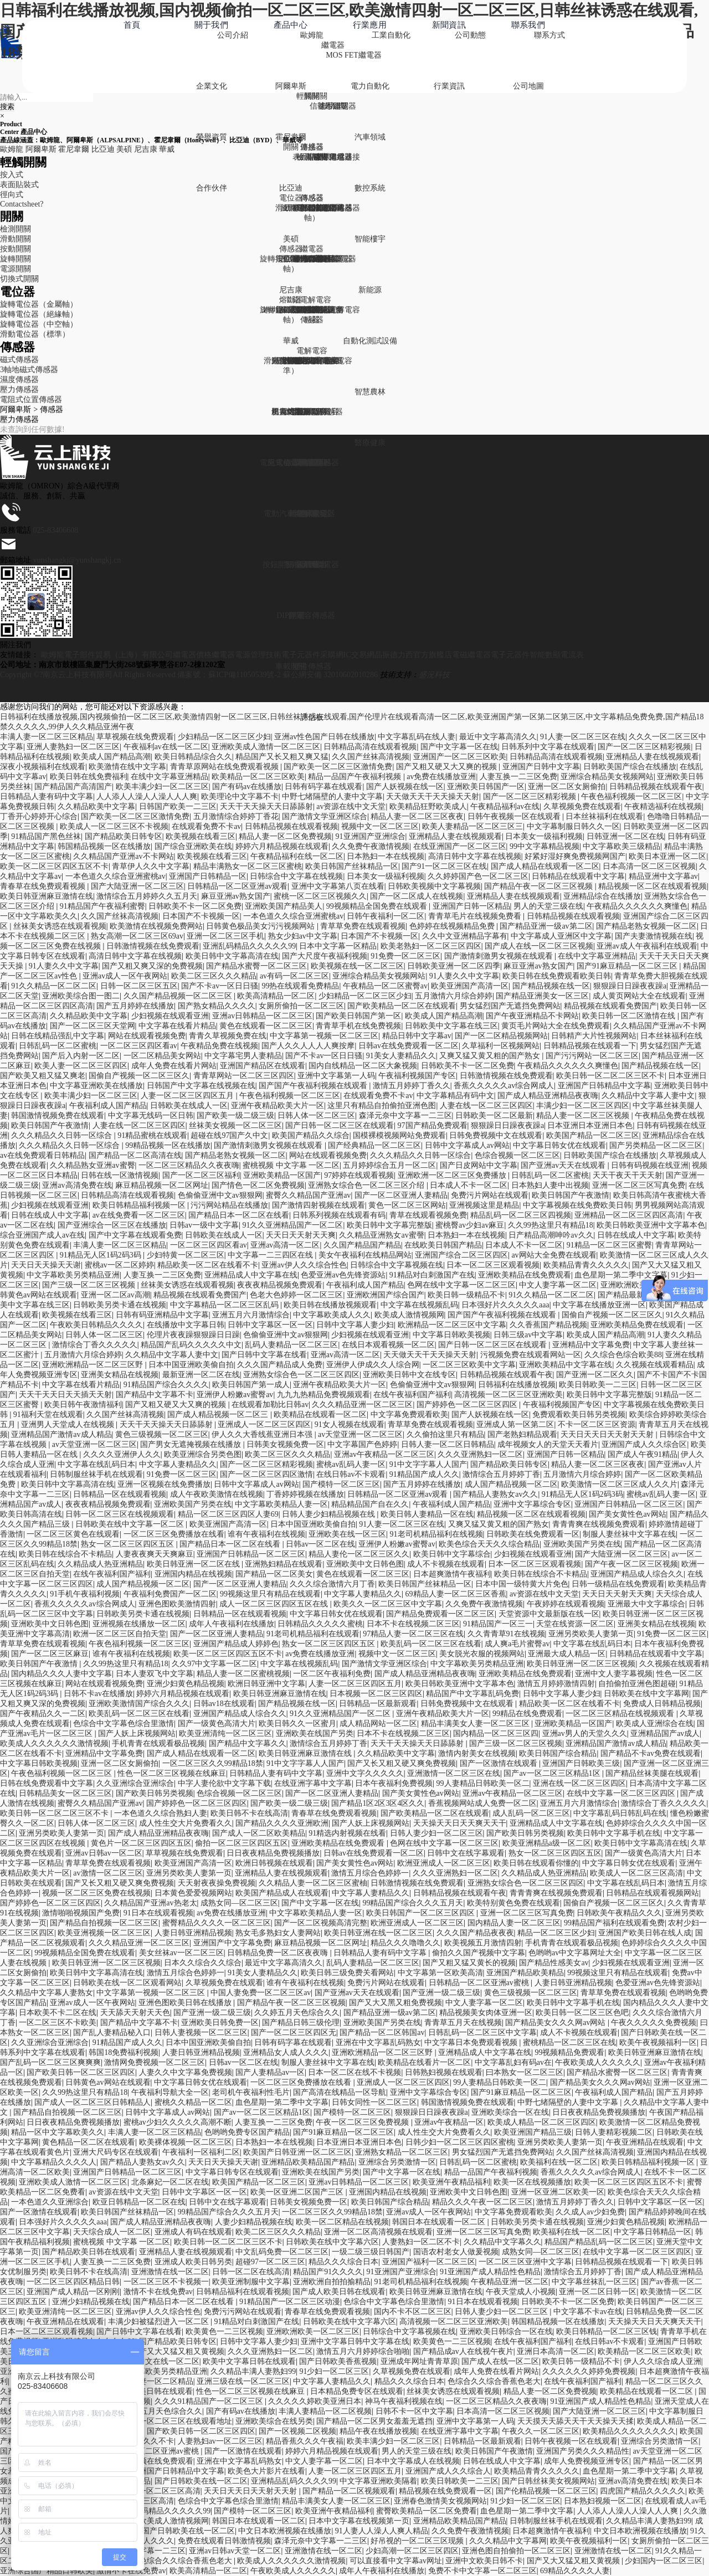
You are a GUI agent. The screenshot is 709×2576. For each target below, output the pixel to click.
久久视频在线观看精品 (654, 1365)
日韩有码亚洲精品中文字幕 (162, 1315)
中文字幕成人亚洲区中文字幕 (561, 936)
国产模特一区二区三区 (341, 1484)
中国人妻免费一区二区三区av (260, 1992)
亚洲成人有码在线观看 (193, 2232)
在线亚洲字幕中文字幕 (313, 1783)
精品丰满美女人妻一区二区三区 (476, 1723)
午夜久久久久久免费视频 (653, 2022)
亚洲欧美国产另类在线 (193, 1504)
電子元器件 (510, 655)
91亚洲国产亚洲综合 (370, 836)
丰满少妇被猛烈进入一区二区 (159, 2321)
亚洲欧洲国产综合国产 (385, 1295)
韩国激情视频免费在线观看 (57, 1115)
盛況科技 (434, 675)
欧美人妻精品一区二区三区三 (472, 826)
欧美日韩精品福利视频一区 (140, 1205)
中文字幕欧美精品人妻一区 (281, 1504)
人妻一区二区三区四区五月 (188, 1095)
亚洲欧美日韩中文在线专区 (409, 1375)
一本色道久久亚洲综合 (50, 2202)
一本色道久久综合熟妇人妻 (160, 1813)
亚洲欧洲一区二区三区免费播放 (453, 1175)
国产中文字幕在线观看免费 (135, 1235)
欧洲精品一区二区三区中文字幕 (452, 1325)
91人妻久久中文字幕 (64, 966)
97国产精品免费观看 (432, 1125)
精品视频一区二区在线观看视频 (652, 886)
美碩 (291, 239)
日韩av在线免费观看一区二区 (408, 1046)
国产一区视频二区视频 (297, 2431)
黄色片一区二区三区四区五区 (141, 1843)
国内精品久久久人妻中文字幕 (61, 1674)
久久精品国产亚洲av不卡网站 (123, 856)
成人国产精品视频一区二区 (511, 1484)
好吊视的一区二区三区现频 (418, 2541)
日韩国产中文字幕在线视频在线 (201, 1085)
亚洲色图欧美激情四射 (177, 1604)
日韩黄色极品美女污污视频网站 (261, 926)
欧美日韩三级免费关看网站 (347, 1973)
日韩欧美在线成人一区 (189, 1105)
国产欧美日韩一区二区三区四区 (81, 2072)
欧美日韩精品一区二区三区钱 (606, 2331)
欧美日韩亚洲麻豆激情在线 (46, 896)
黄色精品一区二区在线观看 (88, 2142)
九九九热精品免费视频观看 (323, 1394)
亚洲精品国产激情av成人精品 (61, 1434)
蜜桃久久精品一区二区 (193, 2102)
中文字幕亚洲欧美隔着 (378, 2481)
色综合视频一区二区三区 (517, 1155)
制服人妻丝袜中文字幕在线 (629, 1534)
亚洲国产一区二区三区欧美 (459, 757)
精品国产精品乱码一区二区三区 (598, 2242)
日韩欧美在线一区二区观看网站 (127, 1983)
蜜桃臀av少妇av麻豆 (469, 1225)
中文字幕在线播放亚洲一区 (599, 1305)
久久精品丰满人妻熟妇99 (253, 2371)
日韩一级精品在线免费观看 (618, 1584)
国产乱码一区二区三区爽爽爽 (50, 2062)
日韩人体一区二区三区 (316, 1115)
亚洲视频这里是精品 (484, 1205)
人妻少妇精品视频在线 (253, 2222)
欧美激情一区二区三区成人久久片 (619, 1484)
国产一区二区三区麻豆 (50, 1654)
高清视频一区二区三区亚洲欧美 (508, 1394)
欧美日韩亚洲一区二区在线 (194, 1564)
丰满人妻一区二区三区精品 (46, 737)
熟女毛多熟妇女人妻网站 (278, 1933)
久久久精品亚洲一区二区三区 (362, 1404)
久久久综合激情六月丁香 (332, 1584)
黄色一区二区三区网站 (407, 1205)
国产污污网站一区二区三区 (592, 1056)
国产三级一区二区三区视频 (89, 1285)
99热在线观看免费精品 (300, 986)
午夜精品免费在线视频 (219, 1046)
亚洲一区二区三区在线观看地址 (178, 2421)
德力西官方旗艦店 (421, 655)
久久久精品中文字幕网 (508, 2541)
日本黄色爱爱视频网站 (193, 1893)
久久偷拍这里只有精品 (445, 1434)
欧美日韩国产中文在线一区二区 (145, 2361)
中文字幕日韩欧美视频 (451, 1335)
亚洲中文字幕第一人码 (336, 1075)
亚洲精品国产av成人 (665, 1733)
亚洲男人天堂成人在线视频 (68, 1424)
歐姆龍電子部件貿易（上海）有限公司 (107, 655)
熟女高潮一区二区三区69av (137, 936)
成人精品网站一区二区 (378, 1723)
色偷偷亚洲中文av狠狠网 (220, 1195)
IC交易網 (358, 655)
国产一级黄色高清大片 (216, 1723)
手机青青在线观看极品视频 (158, 1743)
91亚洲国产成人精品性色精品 (490, 2272)
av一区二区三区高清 (166, 2491)
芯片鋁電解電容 (333, 310)
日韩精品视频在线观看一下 (589, 1046)
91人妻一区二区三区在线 (582, 737)
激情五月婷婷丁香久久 (411, 1085)
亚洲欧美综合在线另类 (274, 2421)
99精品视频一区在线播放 (167, 1145)
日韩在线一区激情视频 (119, 1175)
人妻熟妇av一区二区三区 (220, 2441)
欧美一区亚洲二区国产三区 (298, 2192)
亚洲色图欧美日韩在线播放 (186, 2002)
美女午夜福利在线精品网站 (365, 1255)
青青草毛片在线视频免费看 (475, 916)
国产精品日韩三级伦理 (301, 2022)
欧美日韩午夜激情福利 (83, 1404)
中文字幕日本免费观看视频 (472, 2042)
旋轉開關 (15, 259)
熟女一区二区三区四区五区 (128, 1544)
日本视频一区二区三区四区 (376, 1693)
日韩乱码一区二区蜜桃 (57, 1046)
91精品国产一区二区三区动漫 (289, 2301)
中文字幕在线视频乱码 (419, 1305)
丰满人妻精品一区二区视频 (325, 2411)
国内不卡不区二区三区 (412, 2311)
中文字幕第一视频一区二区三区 (324, 1036)
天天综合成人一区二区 (112, 2232)
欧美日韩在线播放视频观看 (330, 1305)
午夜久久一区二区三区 (540, 2431)
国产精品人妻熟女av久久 (495, 1494)
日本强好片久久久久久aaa (505, 1305)
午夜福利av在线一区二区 (166, 747)
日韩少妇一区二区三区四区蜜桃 (459, 2142)
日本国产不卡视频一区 (201, 916)
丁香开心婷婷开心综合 (39, 816)
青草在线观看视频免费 (428, 1215)
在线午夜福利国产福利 (412, 1394)
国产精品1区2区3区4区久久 (377, 1803)
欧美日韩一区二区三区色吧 (582, 2012)
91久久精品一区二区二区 (53, 986)
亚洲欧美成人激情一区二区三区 (266, 747)
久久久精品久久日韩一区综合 (62, 1135)
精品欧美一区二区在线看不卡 (207, 1265)
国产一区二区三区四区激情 (266, 1474)
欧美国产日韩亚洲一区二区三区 (297, 2152)
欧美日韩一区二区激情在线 (629, 1016)
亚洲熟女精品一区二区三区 (401, 2152)
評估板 (311, 717)
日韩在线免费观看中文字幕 (46, 1783)
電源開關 (15, 269)
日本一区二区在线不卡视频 (354, 2072)
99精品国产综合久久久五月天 (412, 1903)
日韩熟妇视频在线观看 (443, 2072)
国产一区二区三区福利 (201, 1175)
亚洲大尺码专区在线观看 (115, 2152)
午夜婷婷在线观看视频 (565, 1604)
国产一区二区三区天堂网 (92, 1026)
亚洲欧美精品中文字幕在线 (565, 1365)
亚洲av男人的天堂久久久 (584, 1733)
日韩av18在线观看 (224, 1703)
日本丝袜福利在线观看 (604, 816)
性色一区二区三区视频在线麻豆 (171, 1773)
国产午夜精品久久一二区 (42, 1713)
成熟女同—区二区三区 (239, 1903)
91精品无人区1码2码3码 (101, 1255)
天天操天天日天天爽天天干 (459, 1823)
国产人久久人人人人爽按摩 (307, 1046)
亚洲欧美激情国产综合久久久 (139, 1703)
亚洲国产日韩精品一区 (207, 876)
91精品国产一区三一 (498, 1624)
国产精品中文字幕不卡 (154, 1394)
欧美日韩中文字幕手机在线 (613, 1833)
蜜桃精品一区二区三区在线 (569, 2042)
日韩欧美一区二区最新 (494, 1115)
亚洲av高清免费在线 (76, 1185)
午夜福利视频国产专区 (417, 1075)
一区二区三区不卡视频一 (166, 2282)
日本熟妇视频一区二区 (602, 2501)
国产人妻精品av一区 (270, 2072)
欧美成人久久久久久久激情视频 (54, 1743)
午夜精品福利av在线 (505, 806)
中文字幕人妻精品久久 (178, 1464)
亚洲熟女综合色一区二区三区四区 (301, 1375)
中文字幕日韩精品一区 (652, 2232)
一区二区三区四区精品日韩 (73, 2282)
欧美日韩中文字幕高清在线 (232, 956)
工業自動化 (391, 35)
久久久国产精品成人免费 (279, 1365)
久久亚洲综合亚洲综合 (135, 1783)
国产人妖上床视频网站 (137, 1733)
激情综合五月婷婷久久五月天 (146, 896)
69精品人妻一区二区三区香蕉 (455, 1594)
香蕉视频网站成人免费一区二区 (482, 1803)
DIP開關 (290, 615)
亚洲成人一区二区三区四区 (264, 1424)
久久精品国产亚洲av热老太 (150, 1903)
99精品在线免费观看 (527, 1713)
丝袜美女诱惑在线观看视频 (59, 926)
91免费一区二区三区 (405, 956)
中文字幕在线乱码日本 (96, 1464)
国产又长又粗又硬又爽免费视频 (401, 1763)
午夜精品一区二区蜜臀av (385, 986)
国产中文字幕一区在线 (459, 747)
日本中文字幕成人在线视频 (413, 2461)
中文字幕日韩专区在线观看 (232, 2172)
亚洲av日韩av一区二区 (103, 1853)
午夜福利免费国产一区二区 (170, 1594)
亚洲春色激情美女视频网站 (440, 2501)
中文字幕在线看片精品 (177, 1026)
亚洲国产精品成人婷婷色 (236, 1644)
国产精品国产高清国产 (73, 786)
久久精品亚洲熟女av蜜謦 (381, 1235)
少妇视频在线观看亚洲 (170, 1016)
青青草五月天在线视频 (463, 2022)
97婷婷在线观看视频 (359, 1175)
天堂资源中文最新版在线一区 (549, 1614)
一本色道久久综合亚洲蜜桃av (115, 876)
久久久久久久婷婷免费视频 (588, 2371)
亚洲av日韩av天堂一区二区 (235, 2551)
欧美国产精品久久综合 (311, 1135)
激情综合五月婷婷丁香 (501, 1474)
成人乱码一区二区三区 (531, 1813)
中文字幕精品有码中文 (455, 1095)
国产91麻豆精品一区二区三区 (628, 966)
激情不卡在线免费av (158, 2292)
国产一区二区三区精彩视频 (644, 747)
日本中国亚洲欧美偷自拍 (191, 1365)
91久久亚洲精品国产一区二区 (292, 1225)
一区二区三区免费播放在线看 (174, 1534)
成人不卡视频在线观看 (446, 1564)
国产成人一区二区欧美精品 (258, 1833)
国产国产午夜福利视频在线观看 (314, 1085)
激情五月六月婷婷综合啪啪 (362, 2351)
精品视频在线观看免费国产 (610, 1006)
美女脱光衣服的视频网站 (482, 1654)
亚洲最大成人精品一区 (566, 1654)
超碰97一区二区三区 (270, 2262)
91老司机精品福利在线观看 (312, 1634)
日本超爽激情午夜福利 (452, 1574)
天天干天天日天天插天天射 (65, 1394)
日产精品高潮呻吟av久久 (550, 1235)
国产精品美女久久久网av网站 (556, 2022)
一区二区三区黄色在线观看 (73, 1534)
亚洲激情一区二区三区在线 (453, 1773)
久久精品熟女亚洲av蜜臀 (92, 1165)
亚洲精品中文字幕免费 (591, 1345)
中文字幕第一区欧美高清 (440, 1973)
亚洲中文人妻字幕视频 (614, 1674)
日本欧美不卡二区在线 (57, 2012)
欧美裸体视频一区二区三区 (185, 2142)
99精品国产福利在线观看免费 (614, 1923)
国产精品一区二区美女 (274, 1574)
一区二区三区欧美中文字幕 (469, 1365)
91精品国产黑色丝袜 (46, 836)
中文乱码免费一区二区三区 (281, 2252)
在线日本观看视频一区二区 (388, 1345)
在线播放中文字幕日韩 (185, 1325)
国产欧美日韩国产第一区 (358, 1016)
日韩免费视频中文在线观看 (495, 1135)
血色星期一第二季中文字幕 (620, 1275)
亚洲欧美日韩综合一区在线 (506, 2331)
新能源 (370, 290)
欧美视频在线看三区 (200, 836)
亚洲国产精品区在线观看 (262, 1066)
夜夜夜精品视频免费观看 (279, 1285)
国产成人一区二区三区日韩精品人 (92, 2102)
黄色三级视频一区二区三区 (161, 1434)
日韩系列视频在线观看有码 (339, 1215)
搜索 (7, 106)
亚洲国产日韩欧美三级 (581, 1763)
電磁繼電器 (471, 655)
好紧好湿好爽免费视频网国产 (575, 856)
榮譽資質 (211, 137)
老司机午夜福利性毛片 (251, 2092)
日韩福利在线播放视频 (517, 1384)
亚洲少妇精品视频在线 (91, 2301)
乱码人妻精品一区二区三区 (291, 1345)
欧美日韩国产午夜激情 (50, 1125)
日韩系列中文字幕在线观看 (547, 747)
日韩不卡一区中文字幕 (414, 2411)
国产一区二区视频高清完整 (320, 1923)
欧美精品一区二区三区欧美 (258, 776)
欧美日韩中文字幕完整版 (389, 1225)
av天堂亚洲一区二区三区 (360, 1434)
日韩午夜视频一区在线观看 (515, 816)
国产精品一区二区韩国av (382, 2032)
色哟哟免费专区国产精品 (247, 2132)
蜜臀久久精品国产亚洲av (308, 1195)
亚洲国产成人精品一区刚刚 (73, 2292)
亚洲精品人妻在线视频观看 (652, 757)
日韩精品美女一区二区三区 (65, 1793)
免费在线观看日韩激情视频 (224, 2541)
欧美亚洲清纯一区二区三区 (225, 1733)
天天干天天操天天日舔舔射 (266, 806)
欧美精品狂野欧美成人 (428, 806)
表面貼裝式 (19, 185)
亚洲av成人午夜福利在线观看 (647, 946)
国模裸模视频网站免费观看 (399, 1135)
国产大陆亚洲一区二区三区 (137, 886)
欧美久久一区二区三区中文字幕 (387, 1604)
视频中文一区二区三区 (380, 826)
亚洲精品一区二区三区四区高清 (628, 1215)
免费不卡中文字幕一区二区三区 (482, 2571)
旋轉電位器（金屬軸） (39, 304)
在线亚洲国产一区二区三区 (459, 846)
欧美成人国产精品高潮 (112, 757)
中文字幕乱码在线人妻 (416, 737)
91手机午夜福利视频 (85, 1594)
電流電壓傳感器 (333, 208)
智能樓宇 (370, 239)
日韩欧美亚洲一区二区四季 (453, 966)
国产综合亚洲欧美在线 (193, 846)
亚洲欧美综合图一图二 (81, 996)
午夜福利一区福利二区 (201, 2152)
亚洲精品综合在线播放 (602, 896)
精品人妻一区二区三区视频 (583, 1115)
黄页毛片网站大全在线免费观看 (555, 1026)
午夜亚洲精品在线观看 (645, 2142)
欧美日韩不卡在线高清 (249, 1813)
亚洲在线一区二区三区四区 (579, 1783)
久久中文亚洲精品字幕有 (464, 936)
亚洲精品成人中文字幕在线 (250, 1275)
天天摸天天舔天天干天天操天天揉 (575, 2421)
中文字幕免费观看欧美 (409, 1414)
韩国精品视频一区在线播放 (104, 846)
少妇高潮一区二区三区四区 (412, 2551)
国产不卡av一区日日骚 (219, 986)
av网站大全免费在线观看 (553, 1255)
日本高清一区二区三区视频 (649, 866)
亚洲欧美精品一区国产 (282, 1175)
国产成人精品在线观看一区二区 (545, 866)
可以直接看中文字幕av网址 (396, 2561)
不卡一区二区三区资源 (596, 1424)
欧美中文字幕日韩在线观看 (249, 2361)
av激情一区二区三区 (107, 1873)
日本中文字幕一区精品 (338, 946)
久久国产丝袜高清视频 (370, 757)
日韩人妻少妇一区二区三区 (436, 1833)
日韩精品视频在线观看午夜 (655, 786)
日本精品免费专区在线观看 (356, 2391)
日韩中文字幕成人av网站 (467, 1145)
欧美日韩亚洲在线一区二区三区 (378, 1933)
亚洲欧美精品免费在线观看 (637, 1325)
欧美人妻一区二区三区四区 (80, 1066)
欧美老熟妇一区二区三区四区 (431, 946)
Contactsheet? (22, 204)
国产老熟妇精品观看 (522, 1434)
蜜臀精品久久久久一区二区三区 (216, 1923)
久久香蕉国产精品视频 (548, 1325)
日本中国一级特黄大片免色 (521, 1584)
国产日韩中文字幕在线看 (264, 1355)
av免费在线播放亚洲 (441, 776)
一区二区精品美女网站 (162, 1056)
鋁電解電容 (311, 300)
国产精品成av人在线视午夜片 (463, 2351)
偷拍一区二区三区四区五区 (241, 1843)
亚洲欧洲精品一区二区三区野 (93, 1365)
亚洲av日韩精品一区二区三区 (262, 1016)
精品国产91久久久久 (328, 2272)
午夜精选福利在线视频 (663, 806)
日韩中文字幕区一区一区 (270, 1325)
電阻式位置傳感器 (31, 399)
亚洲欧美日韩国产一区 (486, 786)
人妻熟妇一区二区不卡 (421, 2242)
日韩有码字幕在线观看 (323, 786)
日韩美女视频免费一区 (285, 1444)
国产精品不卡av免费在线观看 (650, 1753)
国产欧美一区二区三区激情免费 (338, 767)
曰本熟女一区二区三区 (524, 2072)
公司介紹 (232, 35)
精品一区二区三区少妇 (556, 1933)
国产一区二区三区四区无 (293, 2032)
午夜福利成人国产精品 (108, 1105)
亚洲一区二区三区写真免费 (638, 1185)
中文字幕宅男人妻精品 (243, 1056)
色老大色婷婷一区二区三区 (296, 1295)
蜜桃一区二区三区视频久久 (320, 896)
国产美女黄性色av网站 (627, 1514)
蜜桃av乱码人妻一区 (351, 1464)
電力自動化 (370, 86)
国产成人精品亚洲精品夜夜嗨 (547, 1095)
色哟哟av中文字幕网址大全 (574, 1953)
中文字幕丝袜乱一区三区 (594, 2282)
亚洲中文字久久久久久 (365, 1773)
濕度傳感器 (19, 379)
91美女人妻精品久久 (401, 1056)
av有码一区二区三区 (294, 976)
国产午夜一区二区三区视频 (631, 1564)
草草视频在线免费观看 (135, 737)
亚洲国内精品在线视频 (193, 1574)
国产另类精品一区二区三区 (655, 1145)
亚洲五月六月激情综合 (251, 1315)
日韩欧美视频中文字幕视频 (434, 886)
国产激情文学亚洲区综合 (324, 816)
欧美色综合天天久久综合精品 (489, 1544)
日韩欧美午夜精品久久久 (619, 1913)
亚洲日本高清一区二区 (555, 2351)
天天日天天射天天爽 (301, 1235)
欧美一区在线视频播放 (532, 2182)
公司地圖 (528, 86)
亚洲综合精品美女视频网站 (607, 776)
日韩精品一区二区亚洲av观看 (237, 886)
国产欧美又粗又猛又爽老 (42, 1075)
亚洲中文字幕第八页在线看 (337, 886)
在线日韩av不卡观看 (351, 1474)
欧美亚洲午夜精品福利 (451, 2182)
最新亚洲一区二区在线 (201, 1375)
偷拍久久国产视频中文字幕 (478, 1953)
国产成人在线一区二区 (500, 2361)
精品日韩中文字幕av (416, 1036)
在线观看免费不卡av (206, 826)
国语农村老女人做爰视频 (456, 2252)
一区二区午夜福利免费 (332, 1674)
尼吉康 (290, 290)
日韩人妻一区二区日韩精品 (447, 1444)
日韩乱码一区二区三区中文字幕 (482, 2032)
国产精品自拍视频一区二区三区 (104, 1923)
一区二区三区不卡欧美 (57, 2022)
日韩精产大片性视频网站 (593, 1036)
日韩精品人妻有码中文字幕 (46, 796)
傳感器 (311, 147)
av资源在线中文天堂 (351, 806)
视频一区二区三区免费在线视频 (96, 1893)
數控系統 (370, 188)
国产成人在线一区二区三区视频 (539, 946)
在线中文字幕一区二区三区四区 (622, 1793)
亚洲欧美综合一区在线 (510, 2112)
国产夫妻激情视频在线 (653, 936)
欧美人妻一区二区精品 (154, 2381)
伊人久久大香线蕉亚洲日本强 (263, 1434)
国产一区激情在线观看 (500, 1763)
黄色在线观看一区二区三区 (265, 1026)
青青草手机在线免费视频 (358, 1026)
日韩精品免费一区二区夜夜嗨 (278, 1953)
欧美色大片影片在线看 (266, 2471)
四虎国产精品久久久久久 (642, 2491)
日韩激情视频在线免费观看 (152, 946)
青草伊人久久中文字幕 (150, 866)
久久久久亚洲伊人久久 (122, 1454)
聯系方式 (549, 35)
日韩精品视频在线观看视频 (291, 826)
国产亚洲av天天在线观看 (564, 1165)
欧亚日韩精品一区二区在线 (139, 2202)
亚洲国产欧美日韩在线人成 (644, 1933)
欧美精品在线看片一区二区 (424, 2062)
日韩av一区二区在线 (320, 1544)
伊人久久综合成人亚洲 (662, 2361)
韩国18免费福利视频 (123, 2052)
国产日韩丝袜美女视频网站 (548, 2481)
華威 (291, 341)
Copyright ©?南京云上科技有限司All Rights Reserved (88, 675)
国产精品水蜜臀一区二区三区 (256, 966)
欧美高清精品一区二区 (276, 996)
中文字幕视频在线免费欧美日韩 (577, 1205)
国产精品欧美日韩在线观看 (88, 2252)
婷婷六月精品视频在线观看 (281, 846)
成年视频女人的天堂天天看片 (547, 1444)
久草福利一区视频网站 (501, 1046)
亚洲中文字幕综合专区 (532, 1504)
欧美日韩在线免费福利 (88, 776)
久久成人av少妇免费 (590, 2212)
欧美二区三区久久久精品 (213, 976)
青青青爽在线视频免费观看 (598, 1524)
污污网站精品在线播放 (229, 1205)
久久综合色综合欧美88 (623, 1355)
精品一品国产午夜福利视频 (355, 776)
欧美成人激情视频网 (409, 1315)
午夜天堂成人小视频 (521, 2292)
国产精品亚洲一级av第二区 (546, 926)
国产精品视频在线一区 (551, 986)
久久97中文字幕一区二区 (214, 1664)
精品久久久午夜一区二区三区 (482, 2202)
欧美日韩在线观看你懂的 (536, 1863)
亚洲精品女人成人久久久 (285, 2052)
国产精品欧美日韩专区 (123, 836)
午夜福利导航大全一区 (170, 2092)
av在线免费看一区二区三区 (139, 1215)
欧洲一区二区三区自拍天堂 (119, 1634)
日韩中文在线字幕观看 (466, 1853)
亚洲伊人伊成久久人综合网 (372, 1365)
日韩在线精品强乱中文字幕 (57, 1036)
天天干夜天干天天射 (627, 1175)
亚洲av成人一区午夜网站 (125, 976)
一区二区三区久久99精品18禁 (212, 1763)
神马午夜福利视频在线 (404, 2401)
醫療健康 (370, 443)
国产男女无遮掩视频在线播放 (191, 1444)
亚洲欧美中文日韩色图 (365, 1564)
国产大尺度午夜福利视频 (324, 956)
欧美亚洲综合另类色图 (203, 1454)
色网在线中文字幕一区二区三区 (461, 1285)
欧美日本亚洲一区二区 (667, 856)
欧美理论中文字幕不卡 (240, 796)
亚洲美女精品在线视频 (119, 1375)
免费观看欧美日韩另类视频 (578, 1414)
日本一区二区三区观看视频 (493, 1265)
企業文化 (211, 86)
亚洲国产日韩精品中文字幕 (604, 1085)
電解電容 (311, 351)
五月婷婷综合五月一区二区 (389, 1165)
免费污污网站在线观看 (242, 2311)
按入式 (333, 106)
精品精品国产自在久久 (370, 1504)
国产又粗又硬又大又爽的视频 (447, 767)
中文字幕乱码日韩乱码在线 (619, 1813)
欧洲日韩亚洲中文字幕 (266, 1683)
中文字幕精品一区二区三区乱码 (225, 1305)
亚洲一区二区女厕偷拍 (566, 786)
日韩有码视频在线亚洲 (650, 1165)
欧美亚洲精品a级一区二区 (546, 1843)
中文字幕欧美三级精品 (621, 846)
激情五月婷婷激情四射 (556, 1683)
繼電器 (333, 45)
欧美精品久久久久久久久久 (629, 2431)
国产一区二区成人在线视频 (416, 896)
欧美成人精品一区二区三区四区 (541, 2122)
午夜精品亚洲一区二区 (509, 2282)
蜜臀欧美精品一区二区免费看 (426, 2511)
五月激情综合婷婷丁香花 (236, 816)
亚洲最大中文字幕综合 (646, 1604)
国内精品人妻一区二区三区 (514, 1923)
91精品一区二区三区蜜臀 (609, 1245)
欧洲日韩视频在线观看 (274, 1863)
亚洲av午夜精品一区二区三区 (384, 1454)
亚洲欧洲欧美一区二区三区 (312, 2331)
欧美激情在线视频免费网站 (156, 926)
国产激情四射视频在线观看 (318, 1205)
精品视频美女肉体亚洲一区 (485, 2012)
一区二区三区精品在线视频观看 (621, 1713)
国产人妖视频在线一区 (405, 786)
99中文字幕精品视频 (544, 846)
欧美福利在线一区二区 (559, 2162)
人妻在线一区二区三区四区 (486, 1105)
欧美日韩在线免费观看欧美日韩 (556, 976)
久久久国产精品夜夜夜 (475, 1933)
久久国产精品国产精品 (362, 1245)
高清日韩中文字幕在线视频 (474, 856)
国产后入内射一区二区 (81, 1056)
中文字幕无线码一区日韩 (150, 1115)
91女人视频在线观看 (349, 1424)
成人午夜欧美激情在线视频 (216, 1494)
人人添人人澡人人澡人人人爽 (146, 796)
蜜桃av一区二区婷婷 (119, 1265)
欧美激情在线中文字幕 (127, 767)
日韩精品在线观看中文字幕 (578, 876)
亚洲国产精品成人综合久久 (637, 1574)
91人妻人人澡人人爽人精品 (381, 2531)
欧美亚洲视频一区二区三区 (104, 1933)
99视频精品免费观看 (569, 2052)
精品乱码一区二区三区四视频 (520, 1215)
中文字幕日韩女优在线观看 (559, 1145)
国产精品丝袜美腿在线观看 (651, 1773)
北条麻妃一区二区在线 (170, 2182)
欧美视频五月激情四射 (483, 1943)
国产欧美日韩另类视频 (154, 1793)
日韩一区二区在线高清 (251, 2272)
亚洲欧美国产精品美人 (283, 906)
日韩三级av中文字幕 (528, 1335)
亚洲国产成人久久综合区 (644, 1444)
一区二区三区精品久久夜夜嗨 (188, 1165)
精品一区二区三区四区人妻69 (228, 1514)
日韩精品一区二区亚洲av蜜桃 (480, 1983)
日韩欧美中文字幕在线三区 (451, 1026)
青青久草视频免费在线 (227, 1036)
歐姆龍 (311, 35)
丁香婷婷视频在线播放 (305, 1494)
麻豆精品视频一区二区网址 (161, 1185)
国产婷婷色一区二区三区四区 (468, 1404)
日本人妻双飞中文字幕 (154, 1674)
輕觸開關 (311, 96)
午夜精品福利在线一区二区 (296, 856)
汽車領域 (370, 137)
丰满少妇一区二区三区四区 (582, 1105)
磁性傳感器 (333, 157)
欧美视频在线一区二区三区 (357, 966)
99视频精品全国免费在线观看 (377, 906)
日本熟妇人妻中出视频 (550, 1185)
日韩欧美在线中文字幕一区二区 (130, 1524)
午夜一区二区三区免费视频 (363, 2122)
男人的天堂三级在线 (548, 906)
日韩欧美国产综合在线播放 (629, 767)
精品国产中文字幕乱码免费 (472, 1693)
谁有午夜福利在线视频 (266, 1534)
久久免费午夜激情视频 (370, 846)
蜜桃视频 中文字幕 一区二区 (291, 1165)
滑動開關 (15, 239)
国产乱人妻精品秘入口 (112, 2032)
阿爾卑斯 (290, 86)
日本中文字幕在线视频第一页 (359, 2521)
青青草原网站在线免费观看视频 (225, 767)
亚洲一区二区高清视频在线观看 (378, 2232)
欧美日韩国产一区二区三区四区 (421, 1913)
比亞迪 (290, 188)
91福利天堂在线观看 (48, 1414)
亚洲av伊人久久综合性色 (303, 1265)
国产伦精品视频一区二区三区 (546, 2491)
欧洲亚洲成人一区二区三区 (443, 1863)
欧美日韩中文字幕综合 (452, 1554)
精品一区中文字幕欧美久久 (57, 2132)
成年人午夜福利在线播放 (231, 1624)
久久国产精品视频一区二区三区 (179, 996)
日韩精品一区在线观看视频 (119, 1494)
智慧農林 (370, 392)
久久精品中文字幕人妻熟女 (46, 1992)
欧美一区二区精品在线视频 (342, 2222)
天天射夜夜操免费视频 (216, 1883)
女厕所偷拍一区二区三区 (301, 1006)
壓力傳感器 (19, 389)
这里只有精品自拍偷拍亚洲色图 (381, 1105)
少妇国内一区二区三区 (663, 2561)
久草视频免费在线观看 (582, 806)
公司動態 (470, 35)
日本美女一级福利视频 (544, 836)
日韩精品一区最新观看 (378, 1703)
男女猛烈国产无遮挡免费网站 (510, 1006)
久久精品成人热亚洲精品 (100, 1564)
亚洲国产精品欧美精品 (525, 1973)
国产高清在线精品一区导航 (339, 2092)
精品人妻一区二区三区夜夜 (417, 816)
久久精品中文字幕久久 (502, 2242)
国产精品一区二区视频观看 (348, 2491)
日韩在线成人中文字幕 (50, 1215)
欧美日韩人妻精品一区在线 (427, 1514)
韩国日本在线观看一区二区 (439, 2222)
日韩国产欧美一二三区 (178, 806)
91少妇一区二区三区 (334, 2371)
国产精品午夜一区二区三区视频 (539, 886)
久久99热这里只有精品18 (550, 1225)
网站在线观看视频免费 (147, 1036)
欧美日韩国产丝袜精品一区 (351, 866)
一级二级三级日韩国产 (370, 2252)
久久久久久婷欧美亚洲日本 (314, 2401)
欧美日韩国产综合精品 (558, 1753)
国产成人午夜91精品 (642, 1454)
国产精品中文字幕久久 (247, 1743)
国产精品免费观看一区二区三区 (440, 1614)
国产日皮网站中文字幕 (478, 1165)
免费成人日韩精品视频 (662, 1703)
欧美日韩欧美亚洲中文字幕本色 (651, 1225)
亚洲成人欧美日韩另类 (193, 2262)
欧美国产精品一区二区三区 (592, 1135)
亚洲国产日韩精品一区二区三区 (628, 1504)
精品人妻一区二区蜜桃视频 (243, 1674)
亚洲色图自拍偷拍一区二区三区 (516, 2551)
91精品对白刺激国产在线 (432, 1275)
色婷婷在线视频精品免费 (453, 926)
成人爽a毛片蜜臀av (517, 1644)
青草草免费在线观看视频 (362, 926)
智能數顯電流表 (557, 655)
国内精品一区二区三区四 (495, 1733)
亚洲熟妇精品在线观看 (283, 1564)
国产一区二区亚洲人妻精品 (401, 1195)
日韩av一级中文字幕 (204, 1225)
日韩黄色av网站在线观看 (107, 2082)
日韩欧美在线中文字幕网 (646, 1693)
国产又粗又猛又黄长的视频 (469, 1963)
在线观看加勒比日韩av (270, 1404)
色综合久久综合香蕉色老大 (494, 2381)
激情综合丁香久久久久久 (94, 1345)
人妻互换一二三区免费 (518, 776)
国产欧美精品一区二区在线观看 (401, 1006)
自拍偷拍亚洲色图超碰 (637, 1683)
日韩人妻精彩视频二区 (614, 2132)
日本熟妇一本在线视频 (385, 856)
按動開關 (15, 249)
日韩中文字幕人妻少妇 (355, 1325)
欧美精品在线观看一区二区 (320, 1414)
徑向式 (11, 194)
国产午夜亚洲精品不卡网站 (532, 1016)
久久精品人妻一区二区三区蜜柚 (313, 1883)
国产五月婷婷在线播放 (135, 1006)
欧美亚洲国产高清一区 (469, 986)
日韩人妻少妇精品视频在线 (329, 1514)
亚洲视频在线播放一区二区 (139, 1624)
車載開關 (290, 666)
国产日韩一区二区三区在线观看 (339, 1125)
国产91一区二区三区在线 (444, 866)
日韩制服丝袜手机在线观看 (96, 1474)
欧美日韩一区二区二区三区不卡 (610, 1075)
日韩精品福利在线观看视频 (242, 2292)
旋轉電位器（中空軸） (39, 324)
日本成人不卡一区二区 (468, 1185)
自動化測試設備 (370, 341)
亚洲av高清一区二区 (285, 1245)
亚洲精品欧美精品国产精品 (307, 2162)
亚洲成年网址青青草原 (419, 2361)
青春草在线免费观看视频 (44, 886)
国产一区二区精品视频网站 (501, 1036)
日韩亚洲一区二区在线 (625, 836)
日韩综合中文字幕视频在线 (396, 1265)
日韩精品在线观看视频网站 (652, 1893)
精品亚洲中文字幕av (663, 876)
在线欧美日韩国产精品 (443, 1245)
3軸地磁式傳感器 (29, 369)
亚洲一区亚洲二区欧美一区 (557, 2192)
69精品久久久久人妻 (575, 2571)
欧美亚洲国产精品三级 (533, 2132)
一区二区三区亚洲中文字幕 (525, 2262)
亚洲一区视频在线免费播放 (163, 1484)
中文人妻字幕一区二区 (558, 1285)
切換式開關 (19, 279)
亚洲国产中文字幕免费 (232, 1943)
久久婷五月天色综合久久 (297, 2012)
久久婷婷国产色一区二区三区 (478, 876)
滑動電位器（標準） (35, 334)
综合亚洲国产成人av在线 (42, 1235)
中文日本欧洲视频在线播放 (284, 2531)
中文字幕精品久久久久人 (53, 2162)
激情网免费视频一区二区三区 (154, 2062)
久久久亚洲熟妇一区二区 (480, 1454)
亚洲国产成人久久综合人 (448, 2471)
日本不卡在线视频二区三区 (413, 1624)
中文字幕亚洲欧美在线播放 (96, 1085)
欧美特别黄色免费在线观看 (513, 1903)
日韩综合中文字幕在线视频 (296, 876)
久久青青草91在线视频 (506, 1634)
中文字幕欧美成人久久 (332, 1315)
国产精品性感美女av (553, 1963)
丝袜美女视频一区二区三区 (235, 1125)
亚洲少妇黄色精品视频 (185, 1683)
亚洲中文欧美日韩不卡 (484, 2561)
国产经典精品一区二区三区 (374, 1145)
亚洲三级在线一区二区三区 (243, 2381)
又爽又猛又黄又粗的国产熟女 (490, 1056)
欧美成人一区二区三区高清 (636, 1873)
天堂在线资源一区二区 (575, 1624)
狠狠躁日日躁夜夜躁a (629, 986)
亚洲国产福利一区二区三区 (428, 2262)
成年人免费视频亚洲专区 (586, 2461)
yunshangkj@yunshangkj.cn (77, 560)
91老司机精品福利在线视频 (436, 1534)
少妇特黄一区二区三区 (185, 1255)
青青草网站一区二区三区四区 (243, 1075)
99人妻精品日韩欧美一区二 (483, 1783)
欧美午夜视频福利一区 (658, 2042)
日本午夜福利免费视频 (394, 1783)
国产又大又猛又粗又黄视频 (177, 2351)
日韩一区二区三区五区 (139, 986)
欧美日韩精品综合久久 (193, 757)
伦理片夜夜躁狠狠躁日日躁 (193, 1335)
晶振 (382, 655)
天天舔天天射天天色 (135, 2012)
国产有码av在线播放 (246, 786)
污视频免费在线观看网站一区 (530, 1355)
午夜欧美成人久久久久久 (597, 2062)
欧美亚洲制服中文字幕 (251, 2282)
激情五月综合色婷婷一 (370, 1873)
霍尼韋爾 (290, 137)
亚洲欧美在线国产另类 (314, 1733)
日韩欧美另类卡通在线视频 (119, 1305)
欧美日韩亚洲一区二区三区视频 (581, 1664)
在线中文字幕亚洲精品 (169, 776)
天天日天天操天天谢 (46, 1265)
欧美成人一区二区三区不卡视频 (114, 826)
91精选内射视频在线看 (347, 1833)
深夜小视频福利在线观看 (42, 767)
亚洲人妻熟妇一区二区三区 (73, 747)
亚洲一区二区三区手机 (225, 936)
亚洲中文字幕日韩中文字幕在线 (355, 2341)
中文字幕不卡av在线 (588, 2311)
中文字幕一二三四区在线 (271, 1255)
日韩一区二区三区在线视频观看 (119, 1514)
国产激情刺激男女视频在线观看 (499, 956)
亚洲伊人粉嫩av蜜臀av (235, 1394)
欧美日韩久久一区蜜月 (297, 1723)
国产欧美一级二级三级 (235, 1115)
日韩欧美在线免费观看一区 (532, 1534)
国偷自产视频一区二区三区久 (139, 1075)
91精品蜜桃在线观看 (152, 1135)
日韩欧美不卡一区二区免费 (195, 906)
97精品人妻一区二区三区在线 (413, 1634)
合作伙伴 (211, 188)
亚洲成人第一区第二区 (515, 1424)
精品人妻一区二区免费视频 (285, 836)
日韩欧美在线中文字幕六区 (332, 2242)
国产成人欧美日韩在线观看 (339, 2292)
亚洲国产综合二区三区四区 (461, 1255)
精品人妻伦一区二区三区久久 (359, 1554)
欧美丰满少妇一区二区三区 (162, 786)
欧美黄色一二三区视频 (224, 2331)
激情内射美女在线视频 (477, 1753)
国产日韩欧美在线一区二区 (201, 2481)
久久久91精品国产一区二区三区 (210, 2401)
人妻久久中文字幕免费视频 (185, 2072)
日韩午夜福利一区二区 (385, 916)
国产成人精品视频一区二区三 (218, 1414)
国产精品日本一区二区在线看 (238, 1215)
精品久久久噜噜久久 (405, 1943)
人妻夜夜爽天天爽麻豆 (154, 1554)
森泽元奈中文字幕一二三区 (405, 1115)
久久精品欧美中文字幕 (96, 806)
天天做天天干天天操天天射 (432, 796)
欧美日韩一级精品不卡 (466, 1295)
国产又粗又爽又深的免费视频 (152, 966)
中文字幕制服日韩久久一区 (573, 826)
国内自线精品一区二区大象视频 (363, 1066)
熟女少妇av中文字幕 (302, 936)
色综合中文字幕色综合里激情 (123, 1723)
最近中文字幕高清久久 (498, 737)
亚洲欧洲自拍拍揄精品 (332, 2282)
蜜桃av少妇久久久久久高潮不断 (178, 2122)
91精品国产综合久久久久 (166, 1384)
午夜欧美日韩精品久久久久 (96, 1325)
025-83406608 (56, 530)
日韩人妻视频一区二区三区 (201, 2032)
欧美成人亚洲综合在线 (654, 1723)
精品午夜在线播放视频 (378, 2431)
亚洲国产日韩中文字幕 (541, 767)
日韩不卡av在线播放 (98, 1693)
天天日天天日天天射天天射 (608, 1434)
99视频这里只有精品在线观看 (270, 1594)
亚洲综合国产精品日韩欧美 (46, 2571)
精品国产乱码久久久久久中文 (191, 1345)
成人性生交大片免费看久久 (185, 1823)
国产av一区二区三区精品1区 (553, 1773)
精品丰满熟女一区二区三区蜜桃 (247, 866)
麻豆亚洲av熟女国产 (235, 896)
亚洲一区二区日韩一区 (597, 2292)
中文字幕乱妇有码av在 (513, 2062)
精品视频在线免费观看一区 (445, 2491)
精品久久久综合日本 (343, 2262)
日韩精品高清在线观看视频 (370, 747)
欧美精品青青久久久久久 (586, 1265)
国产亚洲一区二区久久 (595, 1375)
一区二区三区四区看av (138, 1046)
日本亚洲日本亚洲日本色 (590, 1125)
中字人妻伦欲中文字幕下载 (224, 1783)
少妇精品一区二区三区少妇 (224, 737)
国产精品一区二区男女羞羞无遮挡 (374, 2421)
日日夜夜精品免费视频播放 (273, 1853)
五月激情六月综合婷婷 (453, 996)
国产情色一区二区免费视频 (258, 1185)
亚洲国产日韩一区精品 (471, 906)
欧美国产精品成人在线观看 (281, 1893)
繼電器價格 (192, 655)
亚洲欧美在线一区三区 (347, 1534)
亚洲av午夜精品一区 (449, 2122)
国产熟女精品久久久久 (216, 1006)
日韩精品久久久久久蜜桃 (320, 1624)
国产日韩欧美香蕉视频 (338, 2361)
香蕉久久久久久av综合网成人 (504, 1085)
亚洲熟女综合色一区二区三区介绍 (367, 1185)
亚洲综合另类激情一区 (397, 2162)
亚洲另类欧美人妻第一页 (591, 1634)
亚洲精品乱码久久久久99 (293, 2481)
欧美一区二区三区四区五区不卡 (54, 866)
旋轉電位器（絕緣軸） (39, 314)
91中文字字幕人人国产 (428, 1464)
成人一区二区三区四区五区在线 (274, 1604)
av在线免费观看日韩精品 (42, 1155)
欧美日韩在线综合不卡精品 (65, 1554)
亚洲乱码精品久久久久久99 (249, 946)
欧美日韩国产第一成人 (251, 1384)
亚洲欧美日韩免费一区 (220, 2022)
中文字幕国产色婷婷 (362, 1444)
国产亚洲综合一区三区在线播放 (112, 1225)
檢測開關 (15, 229)
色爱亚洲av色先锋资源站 (343, 1275)
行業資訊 (449, 86)
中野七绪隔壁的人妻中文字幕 (332, 796)
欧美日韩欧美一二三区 (597, 1384)
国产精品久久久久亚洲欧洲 (281, 1823)
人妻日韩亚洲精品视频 (193, 1933)
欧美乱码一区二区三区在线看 (431, 1644)
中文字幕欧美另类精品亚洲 (73, 1275)
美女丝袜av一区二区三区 (181, 1953)
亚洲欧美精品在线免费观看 (524, 1275)
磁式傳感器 (19, 360)
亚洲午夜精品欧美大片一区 (277, 1105)
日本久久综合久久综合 (203, 1963)
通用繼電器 (333, 259)
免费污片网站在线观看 (489, 1195)
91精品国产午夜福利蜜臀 (102, 906)
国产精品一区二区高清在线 (135, 1155)
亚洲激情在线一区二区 (170, 2272)
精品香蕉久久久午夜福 (304, 2441)
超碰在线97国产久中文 (229, 1135)
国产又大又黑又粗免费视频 (395, 2002)
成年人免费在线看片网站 (174, 1066)
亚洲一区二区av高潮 (115, 1295)
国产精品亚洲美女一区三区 (542, 996)
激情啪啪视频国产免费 (81, 1913)
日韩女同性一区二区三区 (374, 2102)
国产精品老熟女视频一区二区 (646, 926)
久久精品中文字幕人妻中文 (648, 1095)
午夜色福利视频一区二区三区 (631, 796)
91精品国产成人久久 (424, 1474)
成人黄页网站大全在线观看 (639, 996)
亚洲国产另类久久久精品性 (582, 2451)
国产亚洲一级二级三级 (441, 1992)
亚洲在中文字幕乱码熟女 (378, 2042)
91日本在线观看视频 (158, 1913)
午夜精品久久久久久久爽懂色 (637, 906)
